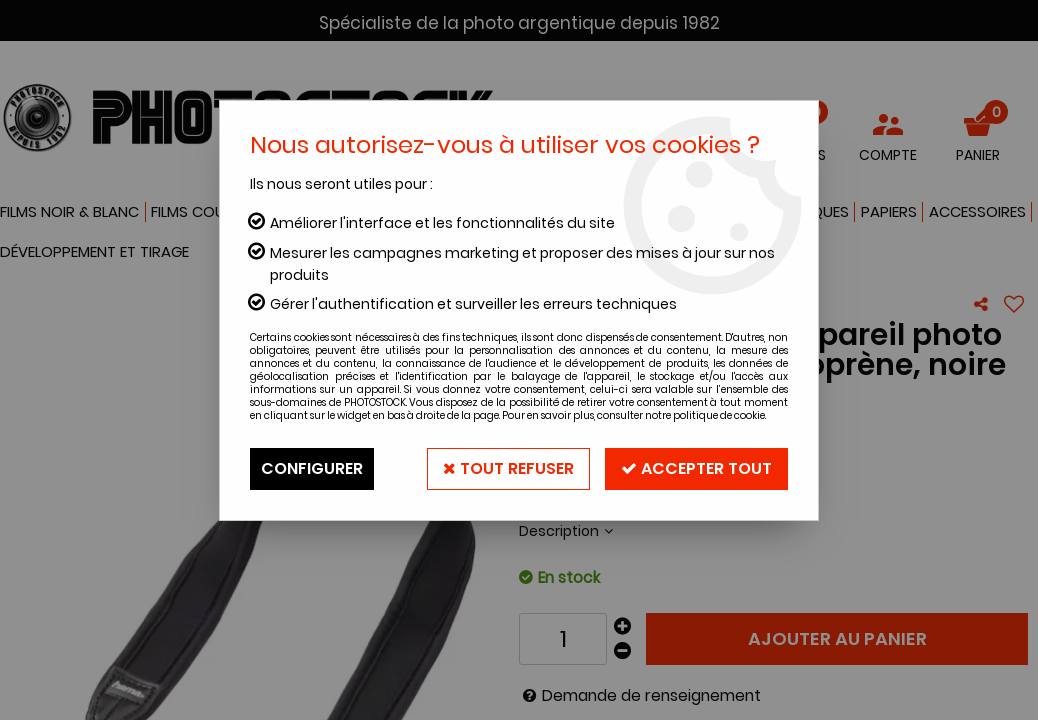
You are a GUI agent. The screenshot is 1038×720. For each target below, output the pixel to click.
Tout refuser (508, 468)
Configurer (312, 468)
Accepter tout (696, 468)
